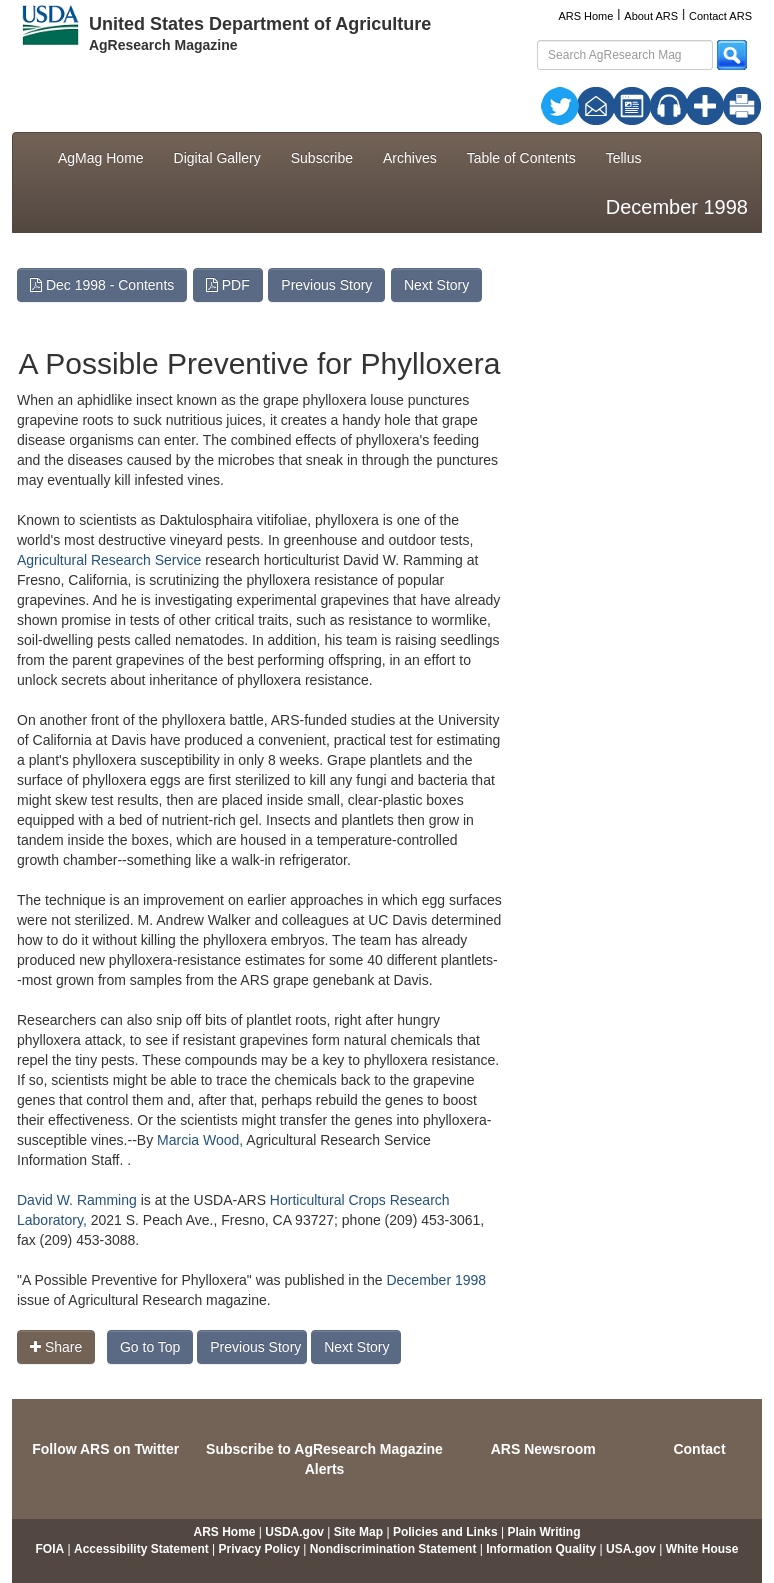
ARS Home (585, 16)
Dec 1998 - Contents (102, 285)
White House (702, 1549)
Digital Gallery (217, 158)
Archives (410, 158)
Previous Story (326, 285)
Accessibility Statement (141, 1549)
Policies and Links (445, 1532)
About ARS (651, 16)
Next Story (436, 285)
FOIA (50, 1549)
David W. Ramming (79, 1200)
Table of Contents (521, 158)
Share (56, 1347)
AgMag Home (101, 158)
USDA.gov (294, 1532)
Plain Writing (543, 1532)
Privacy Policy (259, 1549)
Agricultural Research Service (109, 560)
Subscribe (322, 158)
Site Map (358, 1532)
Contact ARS (720, 16)
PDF (228, 285)
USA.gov (631, 1549)
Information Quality (541, 1549)
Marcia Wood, (200, 1140)
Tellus (624, 158)
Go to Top (150, 1347)
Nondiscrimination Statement (393, 1549)
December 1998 (436, 1280)
